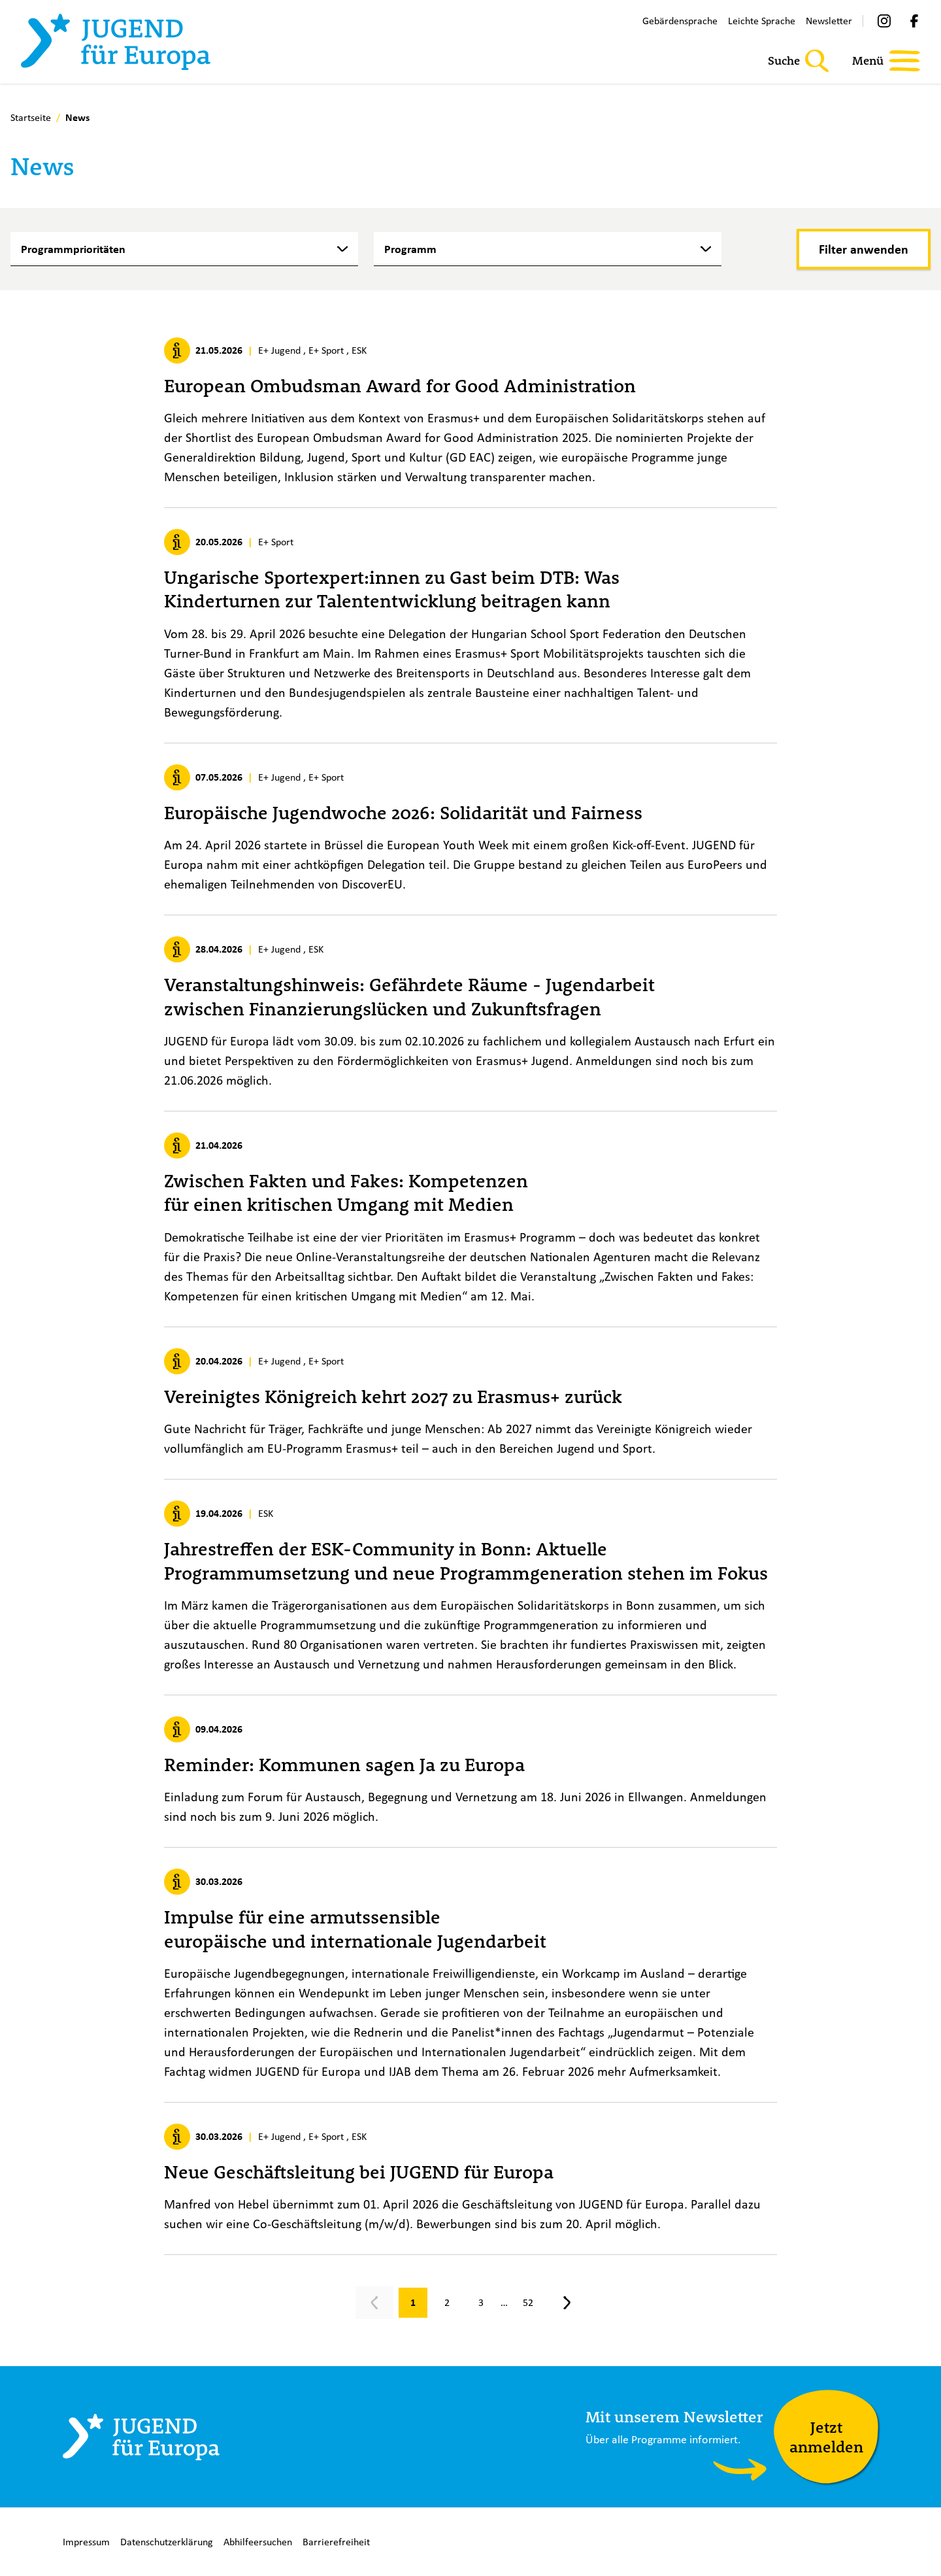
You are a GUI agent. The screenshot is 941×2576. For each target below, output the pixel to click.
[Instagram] (884, 21)
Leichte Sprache (761, 20)
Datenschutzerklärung (166, 2542)
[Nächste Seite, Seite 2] (567, 2302)
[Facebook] (914, 21)
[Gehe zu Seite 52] (528, 2303)
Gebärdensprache (680, 20)
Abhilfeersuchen (257, 2542)
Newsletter (829, 20)
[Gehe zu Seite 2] (447, 2303)
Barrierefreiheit (336, 2542)
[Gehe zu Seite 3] (481, 2303)
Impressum (86, 2542)
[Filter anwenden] (864, 249)
